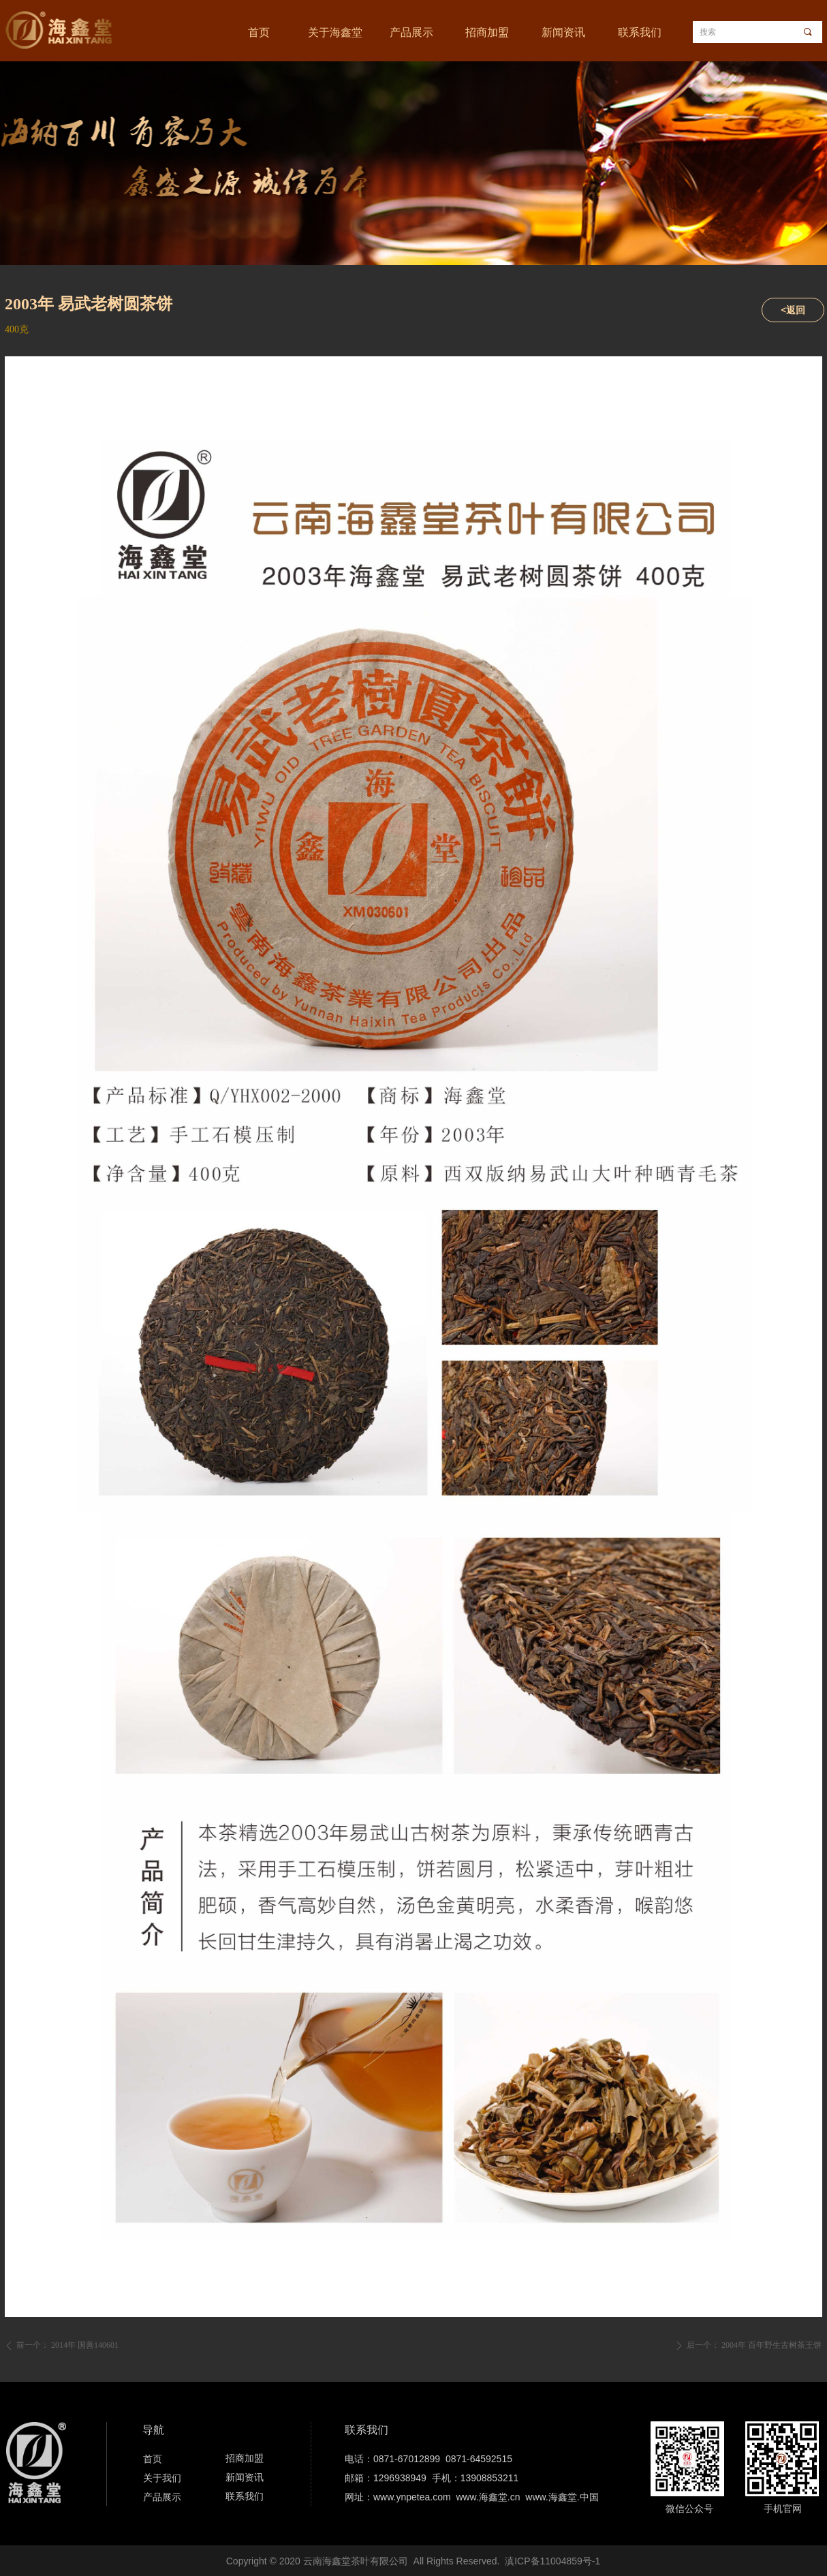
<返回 (793, 309)
